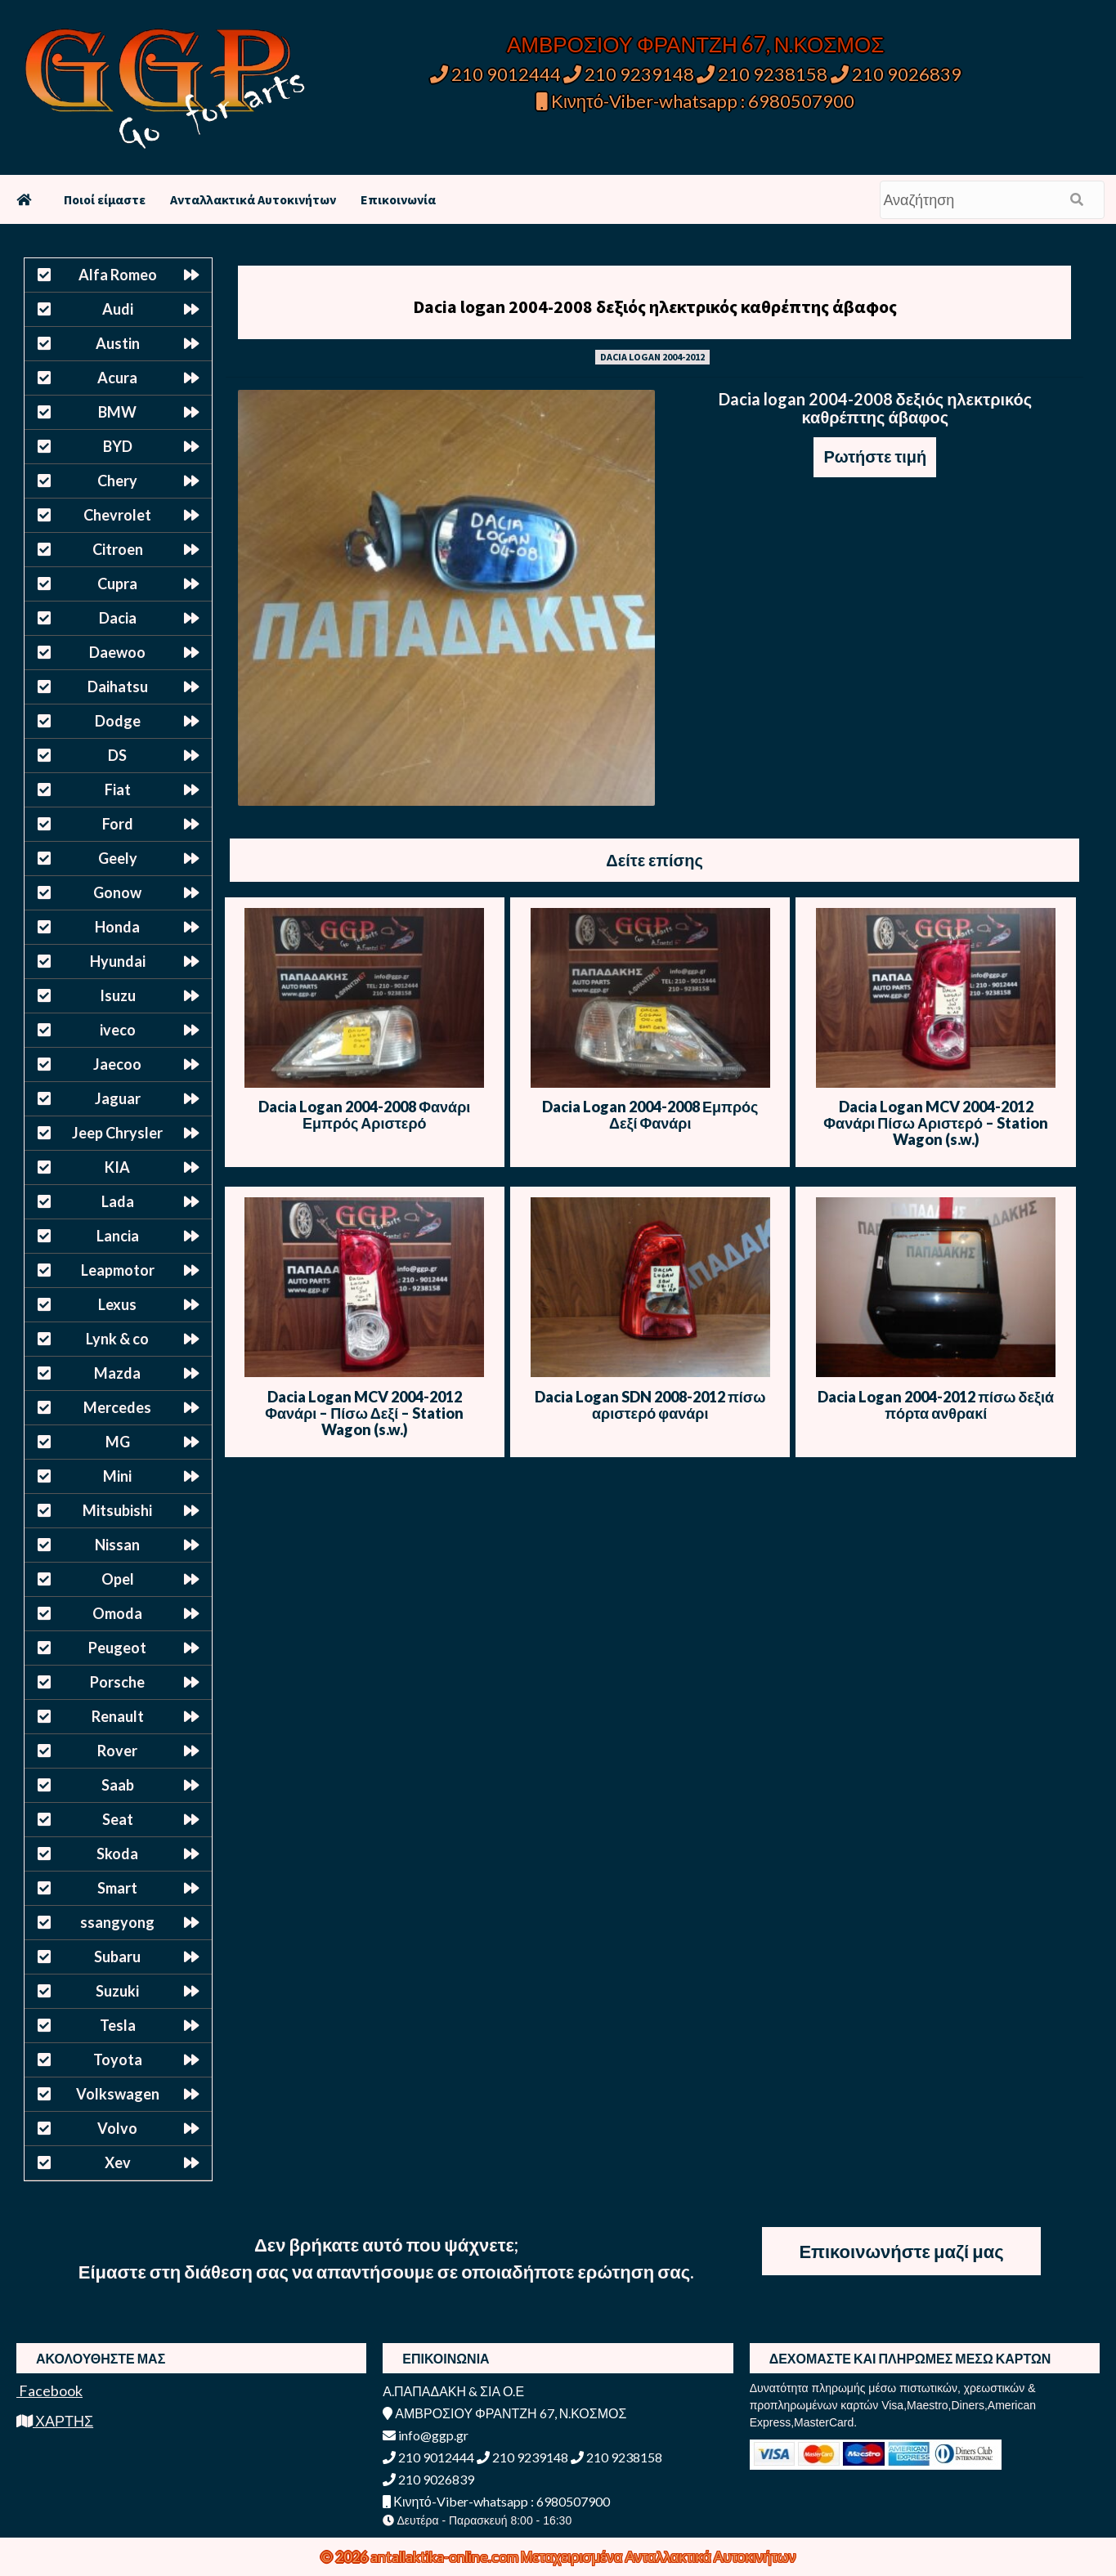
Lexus (117, 1304)
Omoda (117, 1613)
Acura (117, 378)
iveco (118, 1030)
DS (117, 755)
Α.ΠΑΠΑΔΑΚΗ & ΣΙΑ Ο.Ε (453, 2391)
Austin (118, 343)
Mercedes (117, 1407)
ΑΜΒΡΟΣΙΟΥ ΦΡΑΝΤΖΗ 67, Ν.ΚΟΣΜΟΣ (695, 44)
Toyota (117, 2059)
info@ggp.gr (425, 2435)
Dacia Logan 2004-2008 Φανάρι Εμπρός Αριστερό (364, 1115)
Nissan (117, 1545)
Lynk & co (117, 1339)
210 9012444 (495, 74)
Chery (117, 481)
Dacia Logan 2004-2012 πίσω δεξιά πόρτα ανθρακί (936, 1405)
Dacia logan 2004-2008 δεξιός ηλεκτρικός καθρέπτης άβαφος (655, 306)
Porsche (117, 1682)
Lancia (117, 1236)
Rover (117, 1751)
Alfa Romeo (117, 275)
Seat (117, 1819)
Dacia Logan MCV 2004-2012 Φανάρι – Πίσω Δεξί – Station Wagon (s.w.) (364, 1413)
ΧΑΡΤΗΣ (54, 2421)
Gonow (117, 892)
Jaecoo (117, 1064)
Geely (117, 858)
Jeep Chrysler (117, 1133)
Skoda (117, 1854)
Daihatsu (117, 686)
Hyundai (118, 961)
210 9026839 (896, 74)
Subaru (117, 1957)
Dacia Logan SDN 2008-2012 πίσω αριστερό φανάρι (650, 1405)
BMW (117, 412)
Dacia (118, 618)
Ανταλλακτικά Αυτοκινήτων (253, 199)
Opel (117, 1579)
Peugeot (117, 1648)
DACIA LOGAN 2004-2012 (652, 357)
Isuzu (118, 995)
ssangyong (117, 1922)
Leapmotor (118, 1270)
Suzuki (117, 1991)
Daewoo (117, 652)
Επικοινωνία (398, 199)
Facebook (49, 2390)
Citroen (117, 549)
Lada (117, 1201)
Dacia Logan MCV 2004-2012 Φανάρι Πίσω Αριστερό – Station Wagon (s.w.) (935, 1123)
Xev (118, 2162)
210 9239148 (628, 74)
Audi (117, 309)
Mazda (117, 1373)
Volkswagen (117, 2094)
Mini (117, 1476)
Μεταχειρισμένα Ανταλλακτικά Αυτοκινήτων (658, 2556)
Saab (117, 1785)
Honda (117, 927)
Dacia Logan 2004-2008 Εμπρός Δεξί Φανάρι (650, 1115)
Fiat (118, 789)
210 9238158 (764, 74)
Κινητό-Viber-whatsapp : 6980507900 (695, 101)
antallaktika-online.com (445, 2556)
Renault (118, 1716)
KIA (117, 1167)
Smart (117, 1888)
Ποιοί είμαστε (105, 199)
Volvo (117, 2128)
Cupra (117, 584)
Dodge (118, 721)
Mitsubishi (117, 1510)
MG (117, 1442)
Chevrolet (117, 515)
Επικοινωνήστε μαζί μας (901, 2251)
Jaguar (118, 1098)
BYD (117, 446)
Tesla (118, 2025)
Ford (117, 824)
